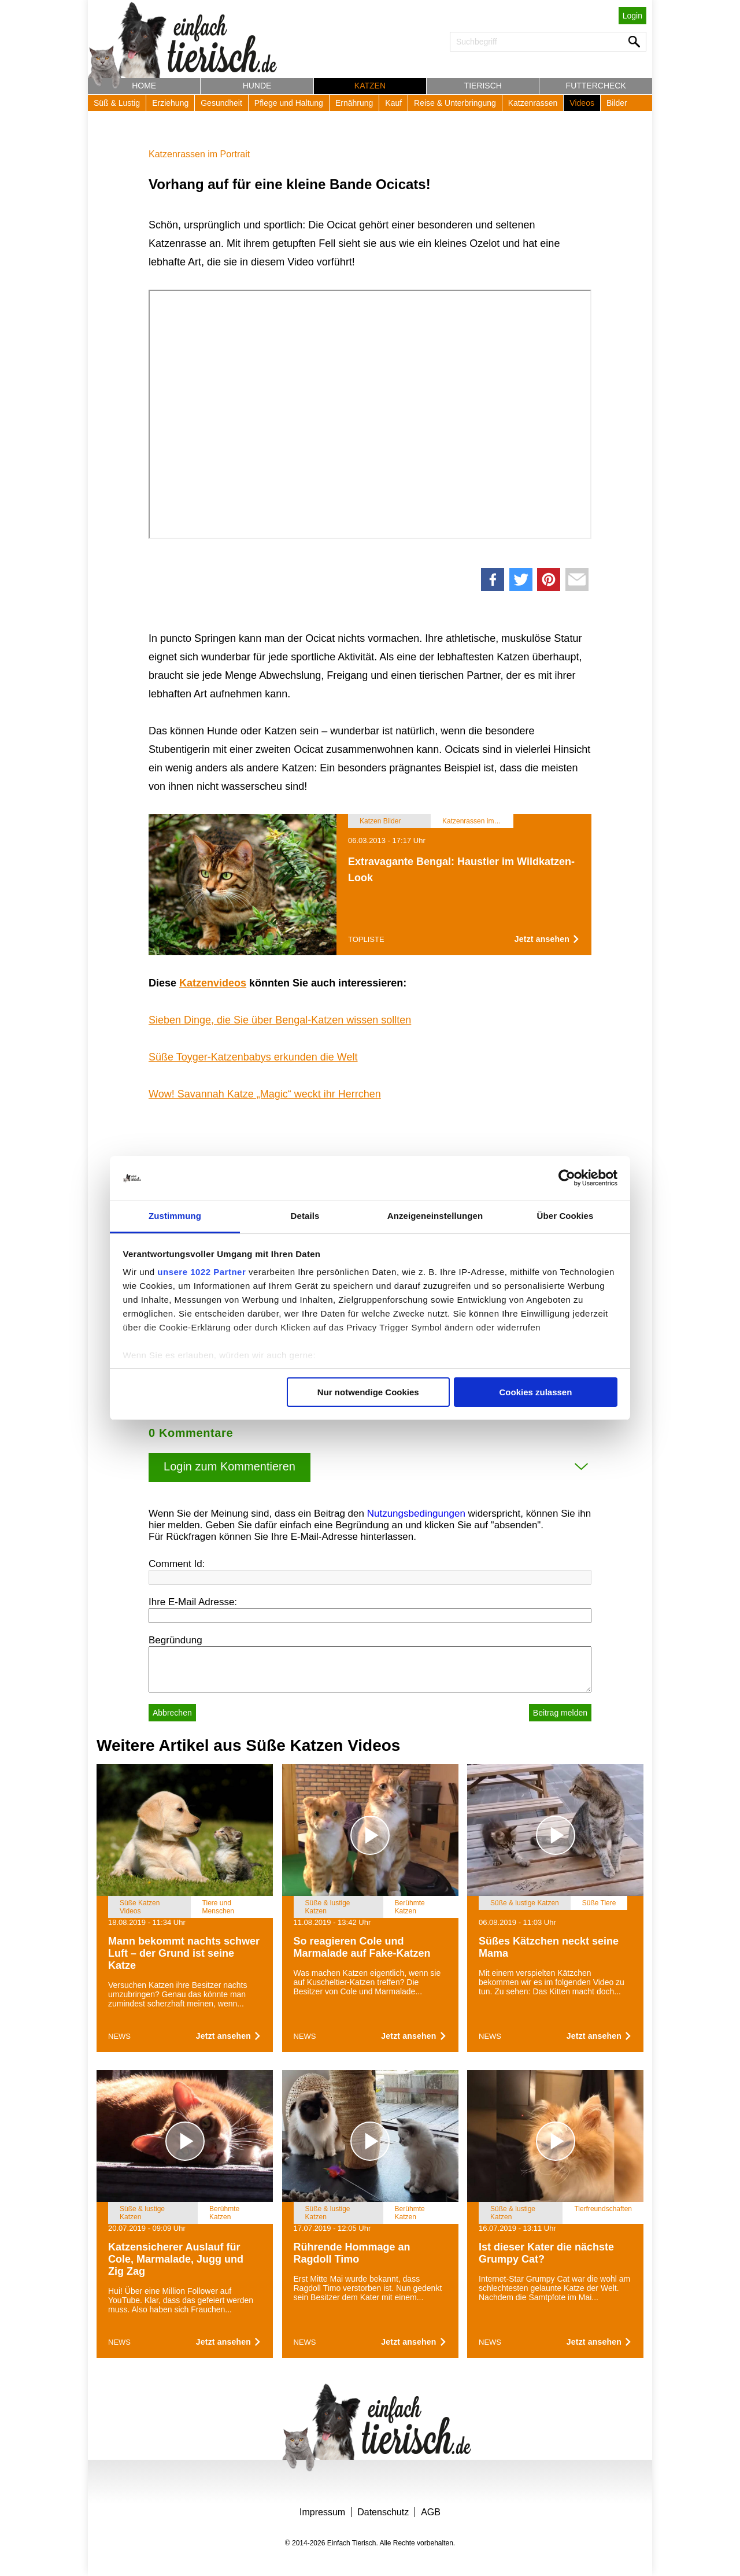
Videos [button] (581, 103)
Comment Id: (177, 1563)
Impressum (322, 2512)
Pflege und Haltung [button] (288, 103)
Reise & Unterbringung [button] (455, 103)
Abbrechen (172, 1712)
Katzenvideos (212, 983)
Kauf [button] (393, 103)
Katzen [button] (370, 85)
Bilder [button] (616, 103)
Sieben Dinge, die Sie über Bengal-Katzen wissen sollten (280, 1020)
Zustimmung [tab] (175, 1216)
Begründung (175, 1640)
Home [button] (144, 85)
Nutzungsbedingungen (416, 1513)
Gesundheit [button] (221, 103)
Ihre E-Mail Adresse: (193, 1601)
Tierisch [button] (483, 85)
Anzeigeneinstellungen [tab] (435, 1216)
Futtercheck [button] (596, 85)
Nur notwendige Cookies (368, 1392)
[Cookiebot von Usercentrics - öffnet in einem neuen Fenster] (566, 1178)
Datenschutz (383, 2512)
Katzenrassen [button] (533, 103)
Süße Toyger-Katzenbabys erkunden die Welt (253, 1057)
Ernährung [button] (354, 103)
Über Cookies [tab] (565, 1216)
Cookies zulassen (535, 1392)
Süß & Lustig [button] (117, 103)
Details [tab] (305, 1216)
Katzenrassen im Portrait (199, 154)
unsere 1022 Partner (201, 1272)
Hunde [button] (257, 85)
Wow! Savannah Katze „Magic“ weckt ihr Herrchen (265, 1094)
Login (632, 15)
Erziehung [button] (170, 103)
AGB (431, 2512)
